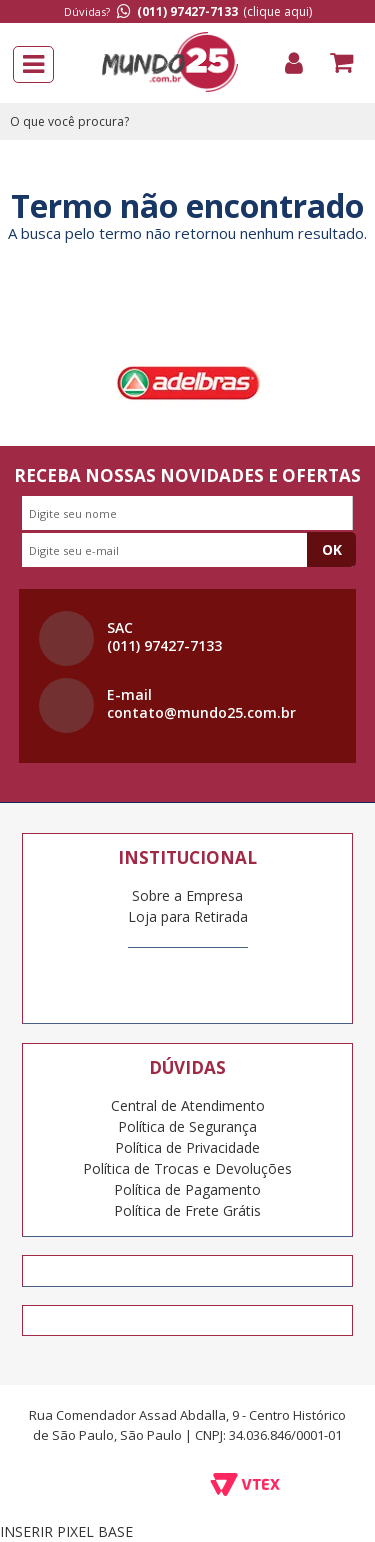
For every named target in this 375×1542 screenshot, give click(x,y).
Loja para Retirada (188, 916)
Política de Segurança (187, 1126)
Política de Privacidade (187, 1147)
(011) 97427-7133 (187, 11)
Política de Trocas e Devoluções (187, 1168)
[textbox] (187, 121)
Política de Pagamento (187, 1189)
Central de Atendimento (188, 1105)
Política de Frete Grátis (187, 1210)
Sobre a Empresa (187, 895)
